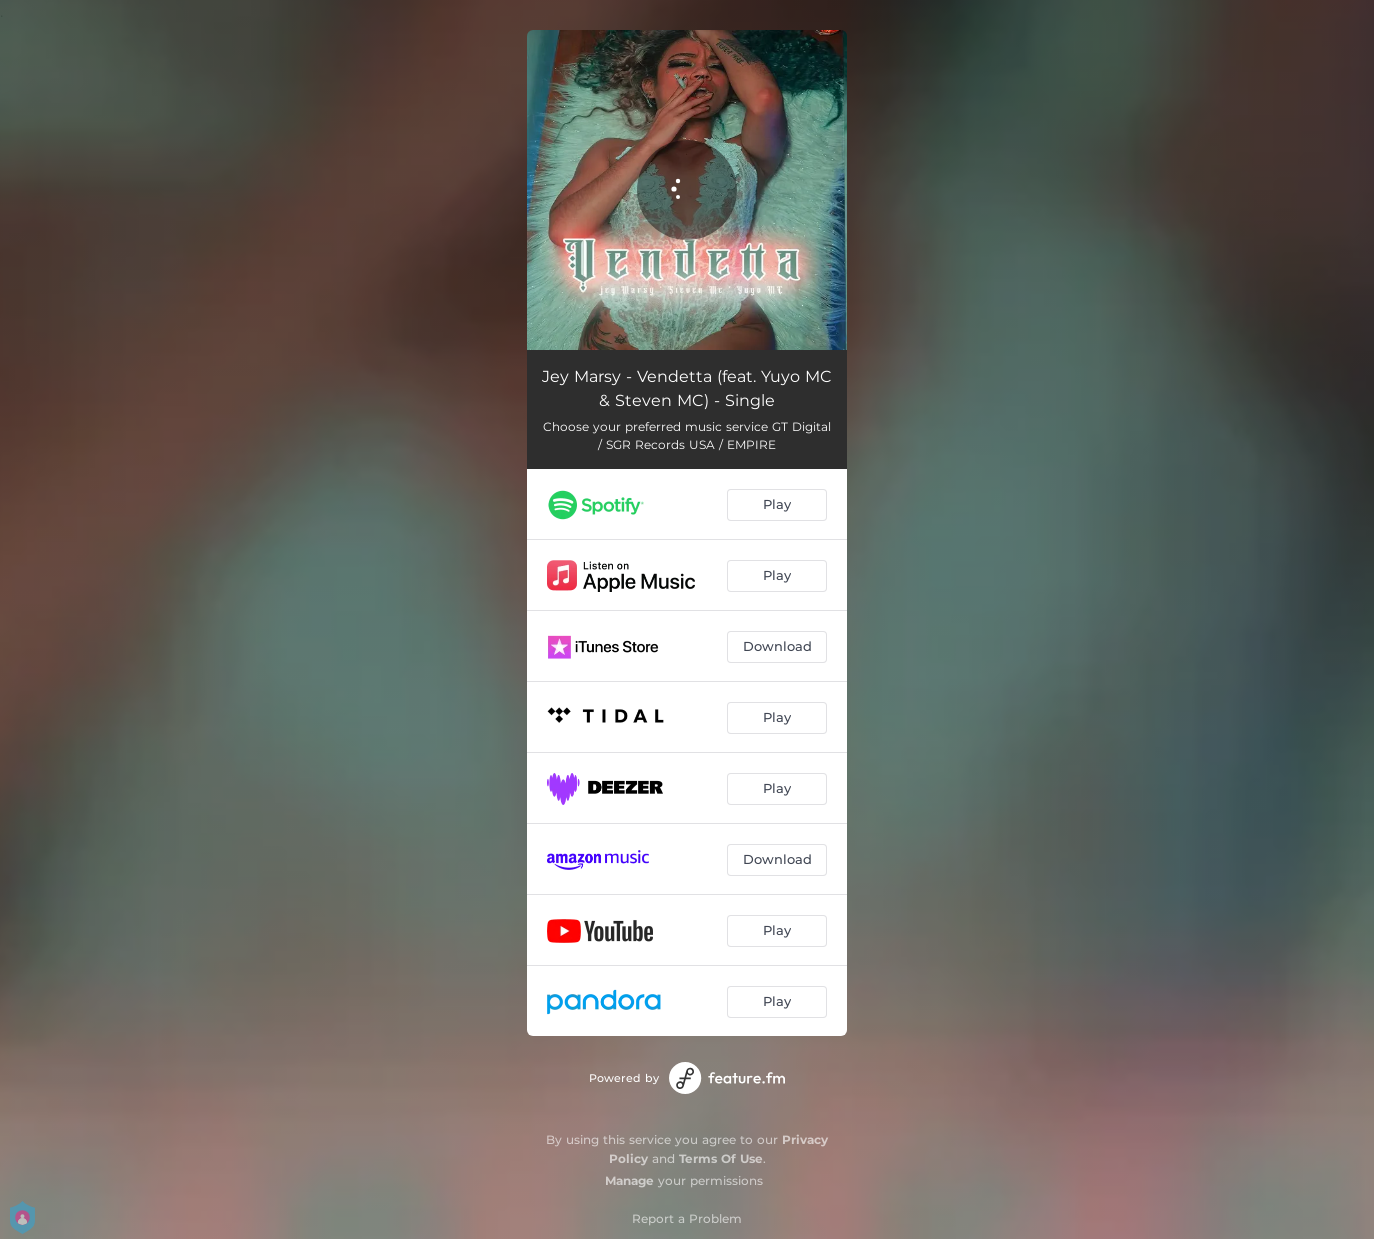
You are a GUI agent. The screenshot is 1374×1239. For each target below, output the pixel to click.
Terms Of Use (721, 1158)
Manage (629, 1180)
